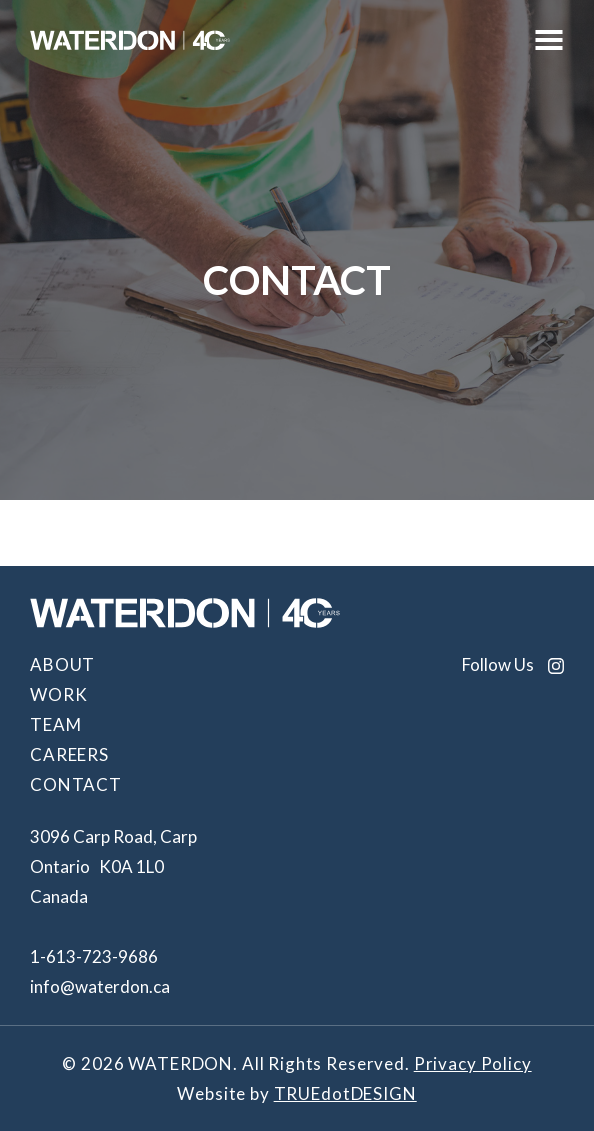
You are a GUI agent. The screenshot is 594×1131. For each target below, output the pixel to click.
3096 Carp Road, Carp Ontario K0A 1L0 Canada (113, 866)
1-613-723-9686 (94, 956)
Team (55, 724)
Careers (69, 754)
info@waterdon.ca (100, 986)
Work (58, 694)
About (62, 664)
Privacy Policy (473, 1063)
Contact (76, 784)
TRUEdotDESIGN (345, 1093)
